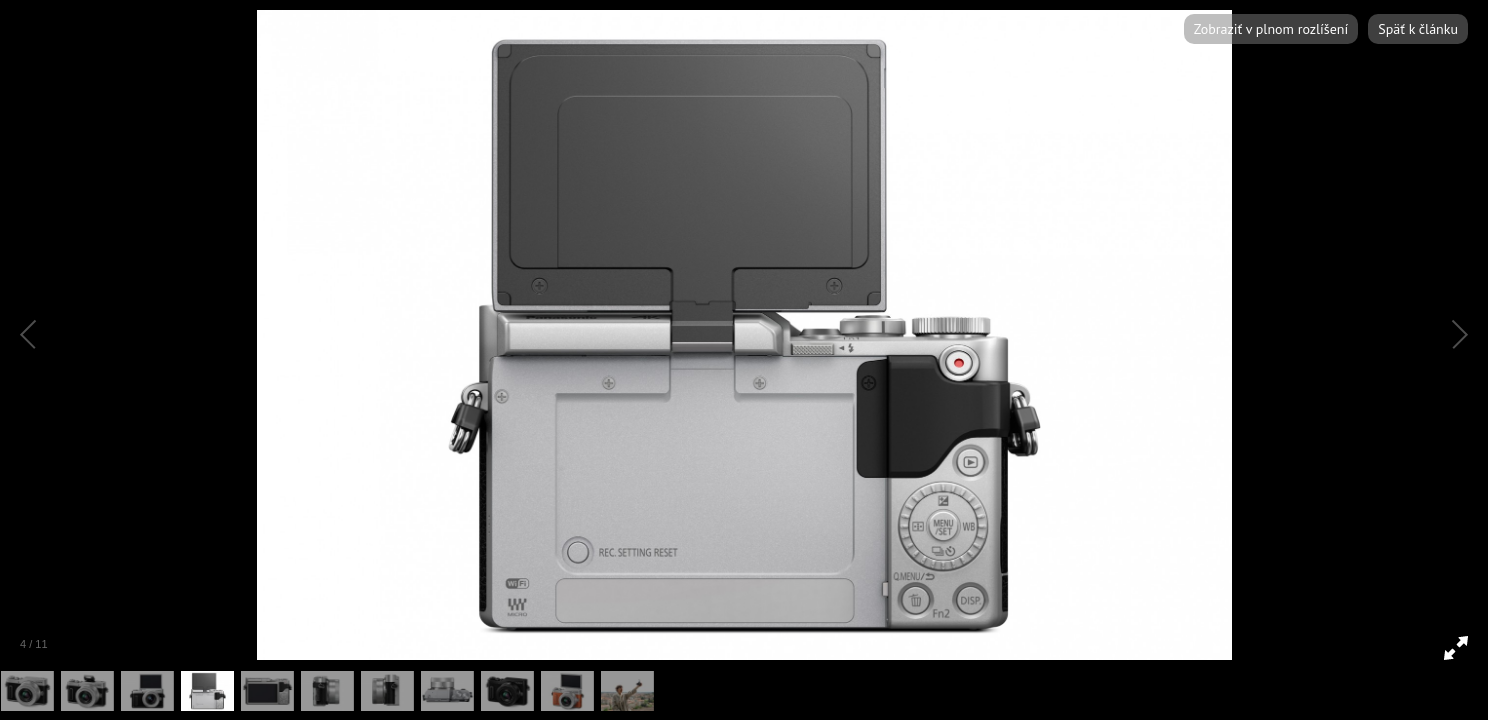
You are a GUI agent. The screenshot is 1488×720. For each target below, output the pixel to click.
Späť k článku (1418, 29)
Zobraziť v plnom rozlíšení (1271, 29)
